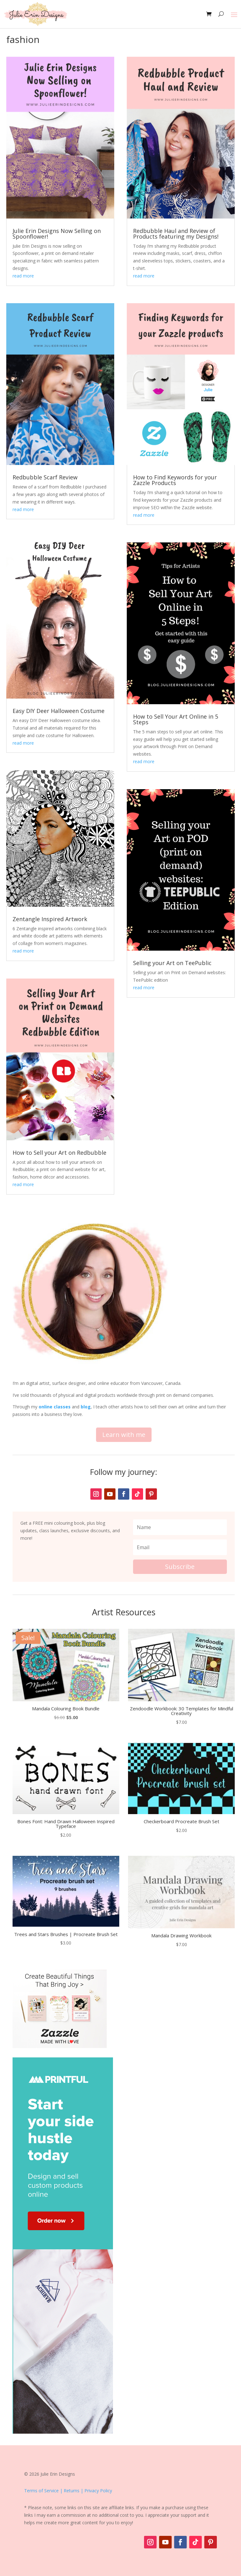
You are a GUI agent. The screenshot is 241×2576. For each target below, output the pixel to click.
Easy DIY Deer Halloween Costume (58, 711)
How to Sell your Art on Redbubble (59, 1152)
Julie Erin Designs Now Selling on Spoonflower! (57, 233)
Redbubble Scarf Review (45, 477)
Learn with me (123, 1434)
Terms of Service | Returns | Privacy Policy (68, 2491)
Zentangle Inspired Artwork (50, 919)
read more (23, 276)
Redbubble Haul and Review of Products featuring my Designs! (175, 233)
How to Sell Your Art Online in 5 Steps (175, 719)
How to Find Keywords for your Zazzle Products (175, 480)
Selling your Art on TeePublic (172, 963)
